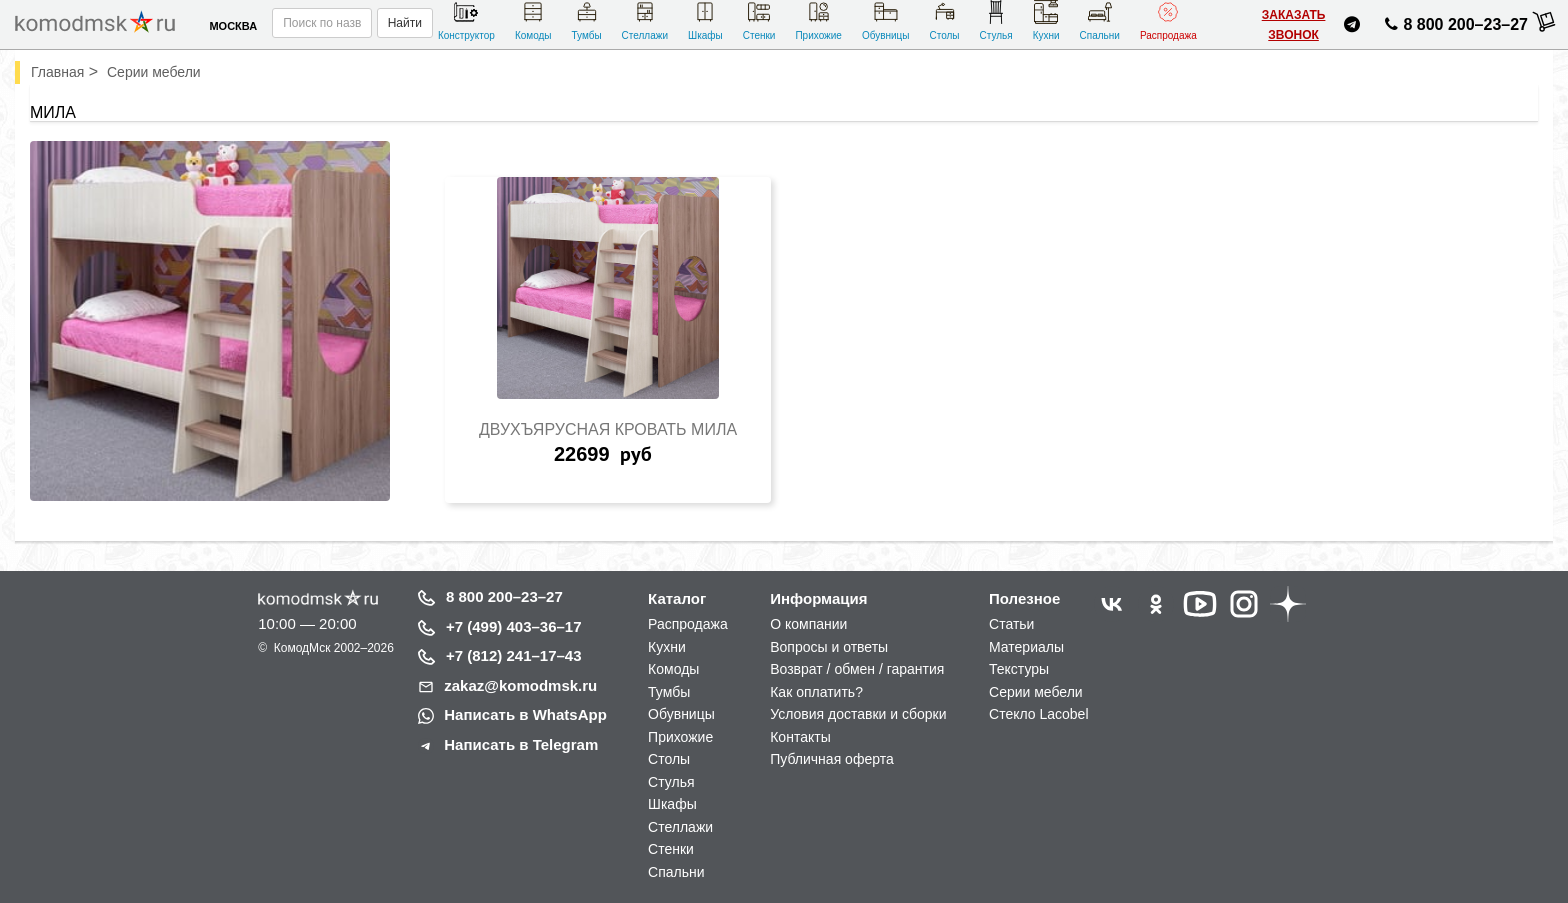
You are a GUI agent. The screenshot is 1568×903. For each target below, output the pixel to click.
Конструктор (466, 20)
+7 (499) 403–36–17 (514, 626)
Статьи (1011, 624)
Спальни (1100, 20)
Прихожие (818, 20)
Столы (944, 20)
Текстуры (1019, 669)
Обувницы (886, 20)
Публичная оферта (832, 759)
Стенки (759, 20)
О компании (808, 624)
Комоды (533, 20)
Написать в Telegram (521, 744)
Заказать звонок (1294, 25)
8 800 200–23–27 (504, 596)
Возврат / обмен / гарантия (857, 669)
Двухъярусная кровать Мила (608, 429)
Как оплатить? (816, 692)
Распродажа (1168, 20)
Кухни (1046, 20)
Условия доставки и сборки (858, 714)
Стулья (996, 20)
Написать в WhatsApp (525, 714)
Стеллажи (645, 20)
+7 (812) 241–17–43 (514, 655)
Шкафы (705, 20)
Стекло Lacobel (1038, 714)
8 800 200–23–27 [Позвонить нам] (1453, 28)
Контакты (800, 737)
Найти (405, 23)
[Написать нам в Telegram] (1352, 27)
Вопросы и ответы (829, 647)
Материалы (1026, 647)
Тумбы (586, 20)
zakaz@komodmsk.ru (520, 685)
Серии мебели (1036, 692)
